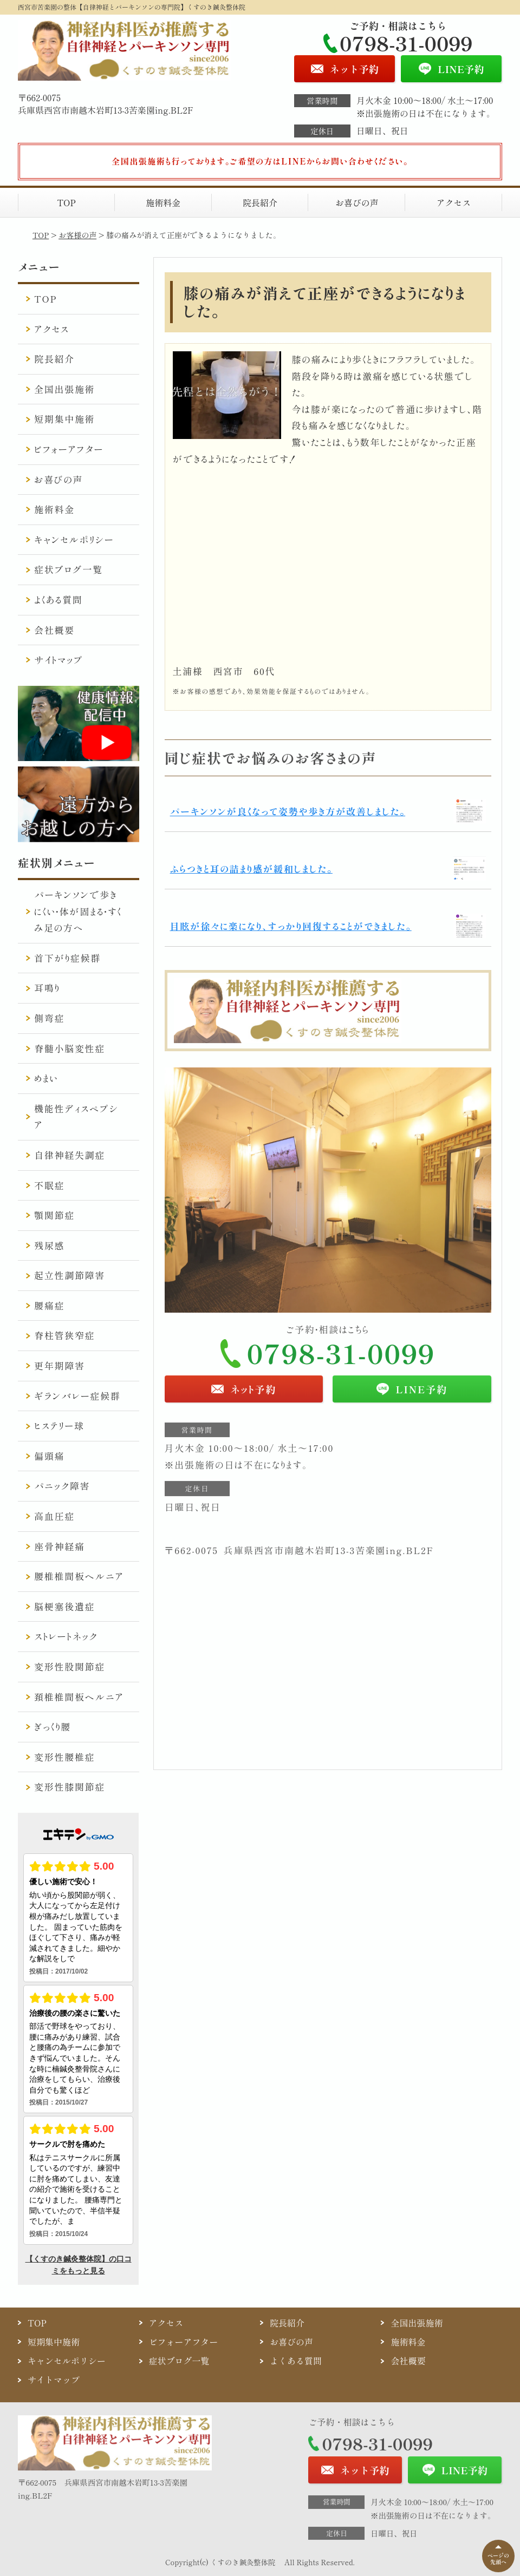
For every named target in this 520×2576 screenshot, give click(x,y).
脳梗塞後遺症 (64, 1606)
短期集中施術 (64, 418)
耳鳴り (47, 987)
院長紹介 (260, 202)
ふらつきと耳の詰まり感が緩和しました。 (251, 868)
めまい (46, 1078)
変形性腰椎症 (64, 1757)
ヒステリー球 (59, 1425)
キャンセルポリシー (74, 539)
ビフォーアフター (68, 449)
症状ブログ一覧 (68, 569)
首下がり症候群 (67, 958)
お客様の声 (77, 235)
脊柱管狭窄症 (64, 1335)
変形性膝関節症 (69, 1786)
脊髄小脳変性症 (69, 1048)
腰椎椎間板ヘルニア (78, 1576)
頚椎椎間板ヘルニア (78, 1696)
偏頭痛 (49, 1456)
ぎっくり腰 (52, 1726)
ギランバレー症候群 (77, 1395)
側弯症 (49, 1018)
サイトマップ (58, 659)
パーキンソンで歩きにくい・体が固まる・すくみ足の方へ (78, 911)
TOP (66, 202)
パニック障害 (62, 1485)
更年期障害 (59, 1365)
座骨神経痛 (59, 1546)
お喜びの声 (357, 202)
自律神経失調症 (69, 1155)
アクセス (453, 202)
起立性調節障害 (69, 1275)
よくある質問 (58, 599)
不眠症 (49, 1185)
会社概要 (54, 630)
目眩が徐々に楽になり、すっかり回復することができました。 (291, 926)
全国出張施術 (64, 389)
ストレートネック (66, 1636)
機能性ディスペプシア (76, 1117)
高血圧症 (54, 1516)
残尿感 (49, 1245)
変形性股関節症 (69, 1666)
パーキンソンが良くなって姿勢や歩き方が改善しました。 (288, 811)
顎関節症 (54, 1215)
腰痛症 (49, 1305)
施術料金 (163, 202)
